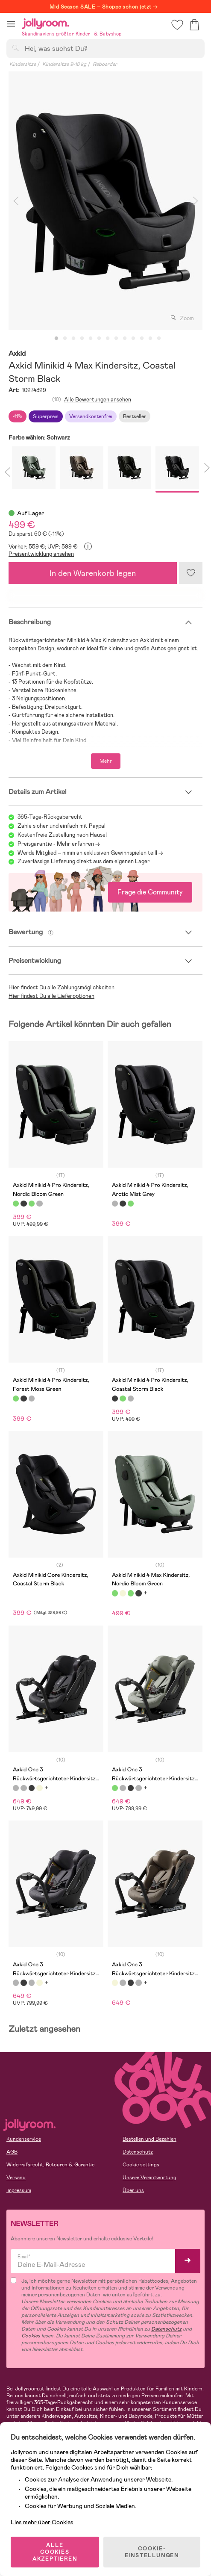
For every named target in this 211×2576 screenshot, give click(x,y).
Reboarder (105, 64)
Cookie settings (141, 2164)
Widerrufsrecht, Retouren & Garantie (50, 2164)
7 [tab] (107, 338)
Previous (15, 200)
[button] (11, 24)
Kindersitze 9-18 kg (64, 64)
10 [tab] (133, 338)
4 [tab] (82, 338)
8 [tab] (116, 338)
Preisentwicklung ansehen (41, 554)
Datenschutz (138, 2151)
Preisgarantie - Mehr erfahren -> (59, 843)
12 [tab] (150, 338)
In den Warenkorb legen (93, 573)
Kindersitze (22, 64)
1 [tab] (56, 338)
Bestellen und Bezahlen (149, 2139)
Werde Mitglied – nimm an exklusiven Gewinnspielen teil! (87, 852)
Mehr (106, 761)
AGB (12, 2151)
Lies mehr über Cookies (42, 2522)
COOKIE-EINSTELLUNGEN (152, 2552)
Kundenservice (23, 2139)
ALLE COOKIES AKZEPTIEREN (54, 2552)
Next (195, 200)
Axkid (17, 353)
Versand (16, 2177)
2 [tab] (65, 338)
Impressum (18, 2190)
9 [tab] (124, 338)
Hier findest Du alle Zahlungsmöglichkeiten (61, 987)
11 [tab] (142, 338)
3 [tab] (73, 338)
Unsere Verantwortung (149, 2177)
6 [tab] (99, 338)
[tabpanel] (105, 200)
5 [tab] (90, 338)
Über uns (133, 2190)
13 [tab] (159, 338)
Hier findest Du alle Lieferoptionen (51, 996)
